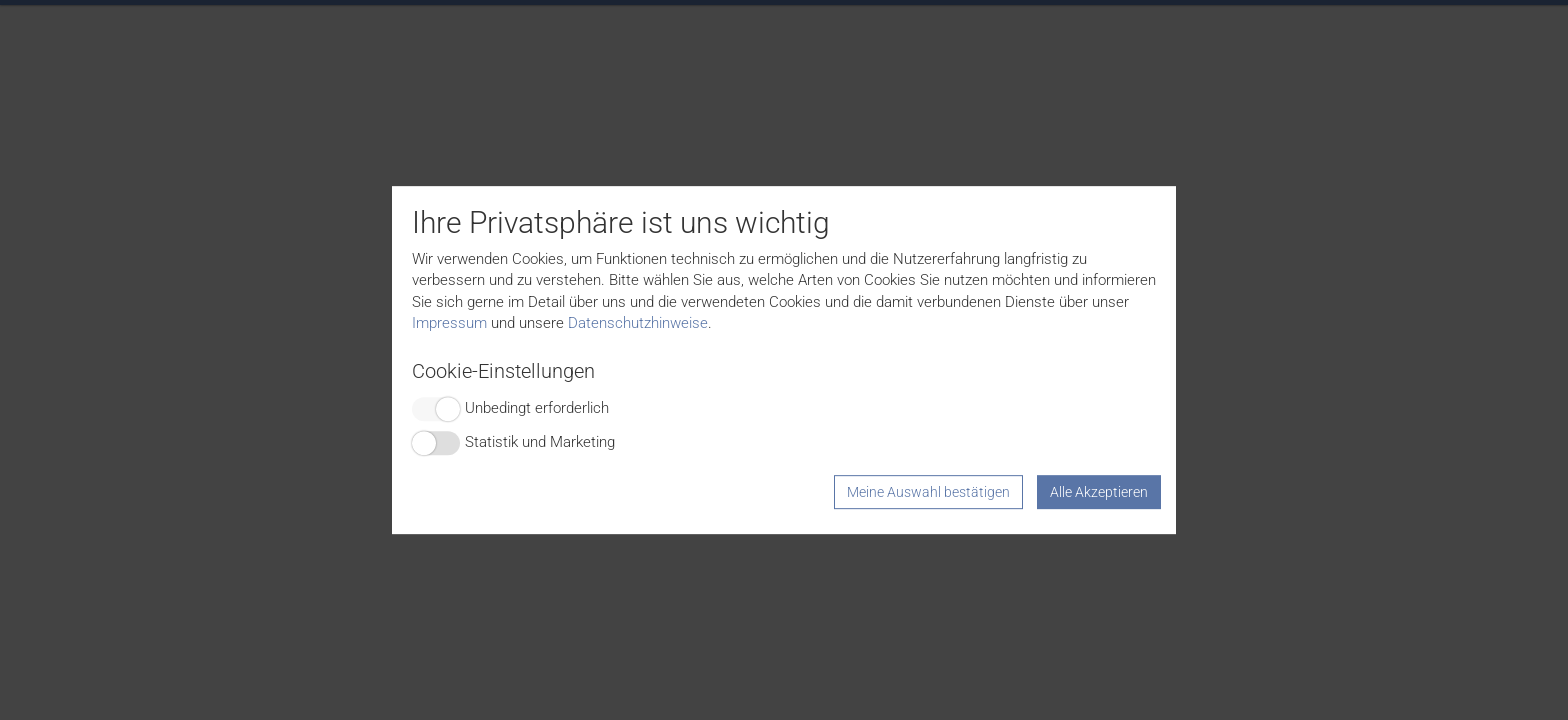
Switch (436, 409)
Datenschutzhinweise (638, 323)
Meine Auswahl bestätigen (928, 492)
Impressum (449, 323)
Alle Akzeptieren (1099, 492)
